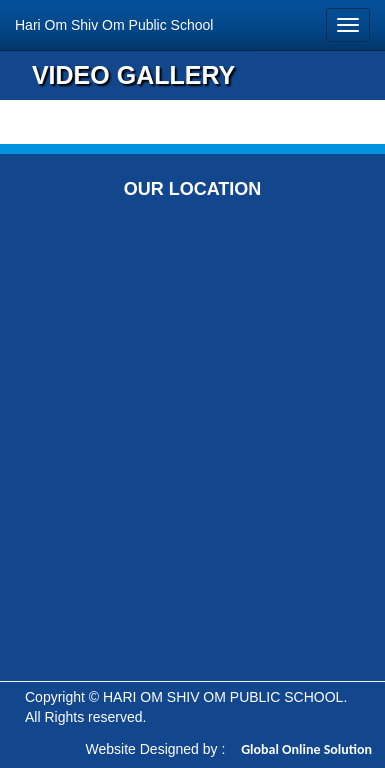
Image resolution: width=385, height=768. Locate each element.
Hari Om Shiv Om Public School (114, 25)
